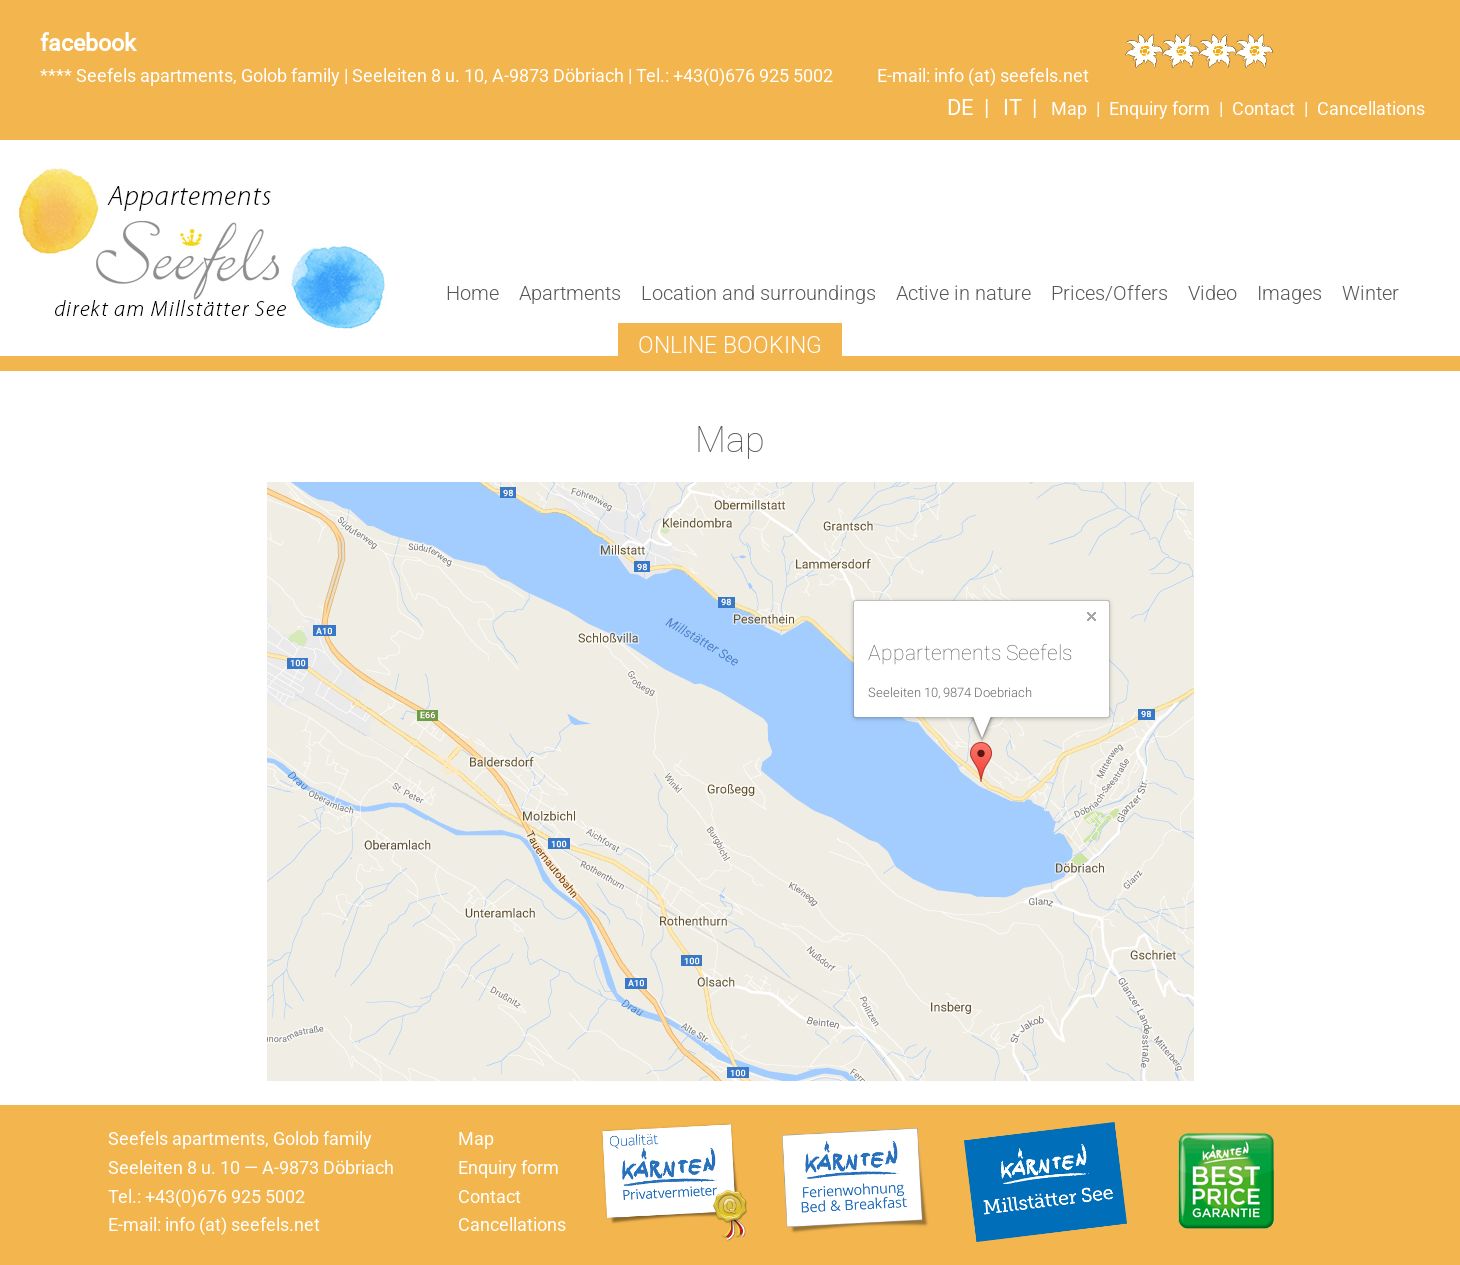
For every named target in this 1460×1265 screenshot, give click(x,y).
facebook (88, 43)
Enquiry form (1159, 108)
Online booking (730, 345)
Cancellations (1371, 108)
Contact (1263, 108)
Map (1069, 108)
